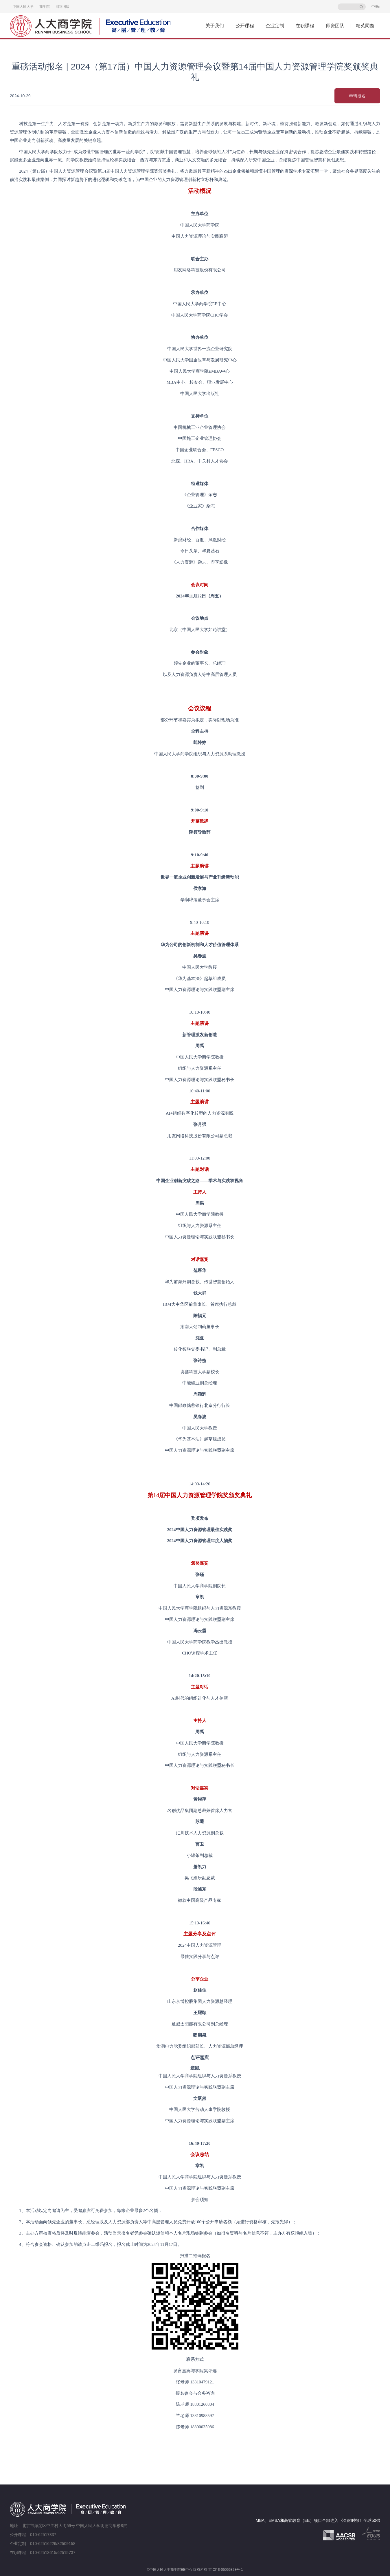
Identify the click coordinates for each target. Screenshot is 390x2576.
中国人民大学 (23, 7)
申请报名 (357, 96)
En (378, 7)
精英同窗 (365, 25)
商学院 (44, 7)
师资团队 (335, 25)
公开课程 (245, 25)
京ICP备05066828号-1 (225, 2570)
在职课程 (305, 25)
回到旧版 (62, 7)
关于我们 (214, 25)
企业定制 (275, 25)
